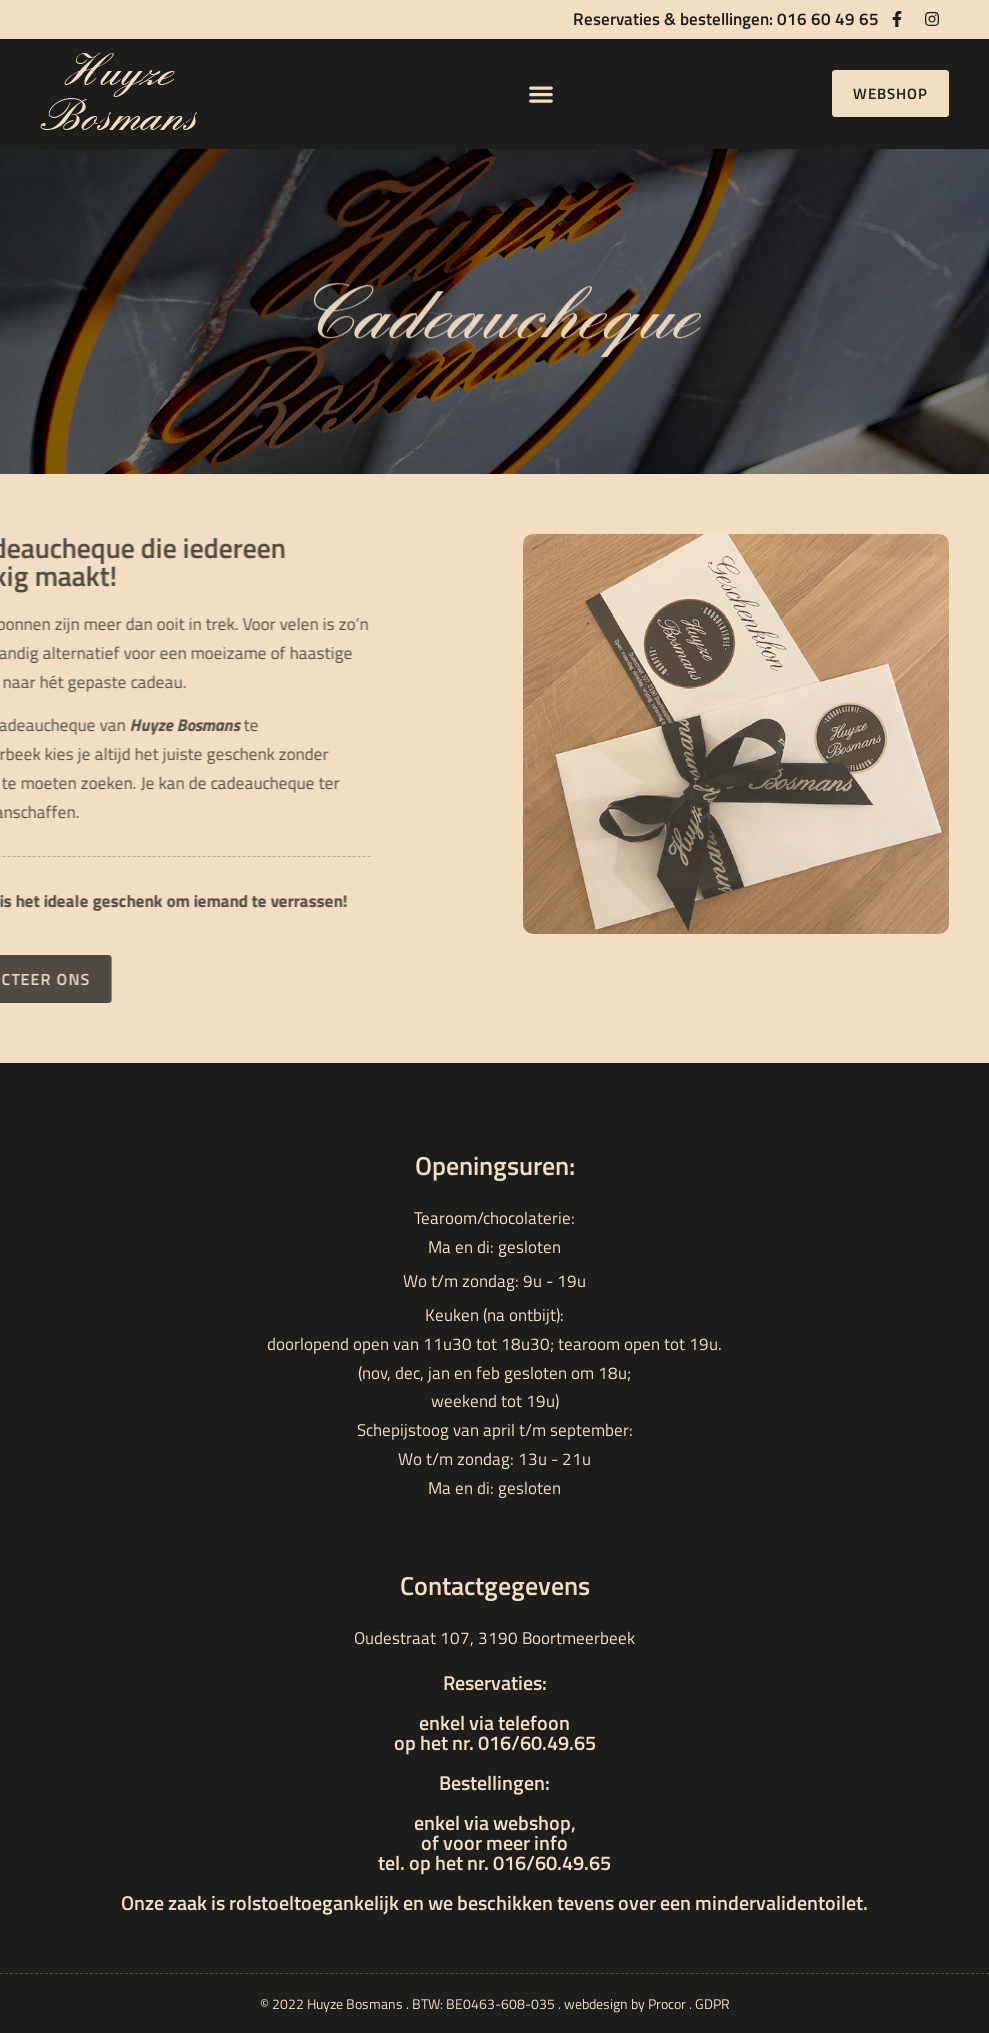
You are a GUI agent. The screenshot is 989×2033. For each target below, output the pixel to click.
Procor (667, 2003)
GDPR (712, 2003)
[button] (541, 93)
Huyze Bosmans (117, 94)
